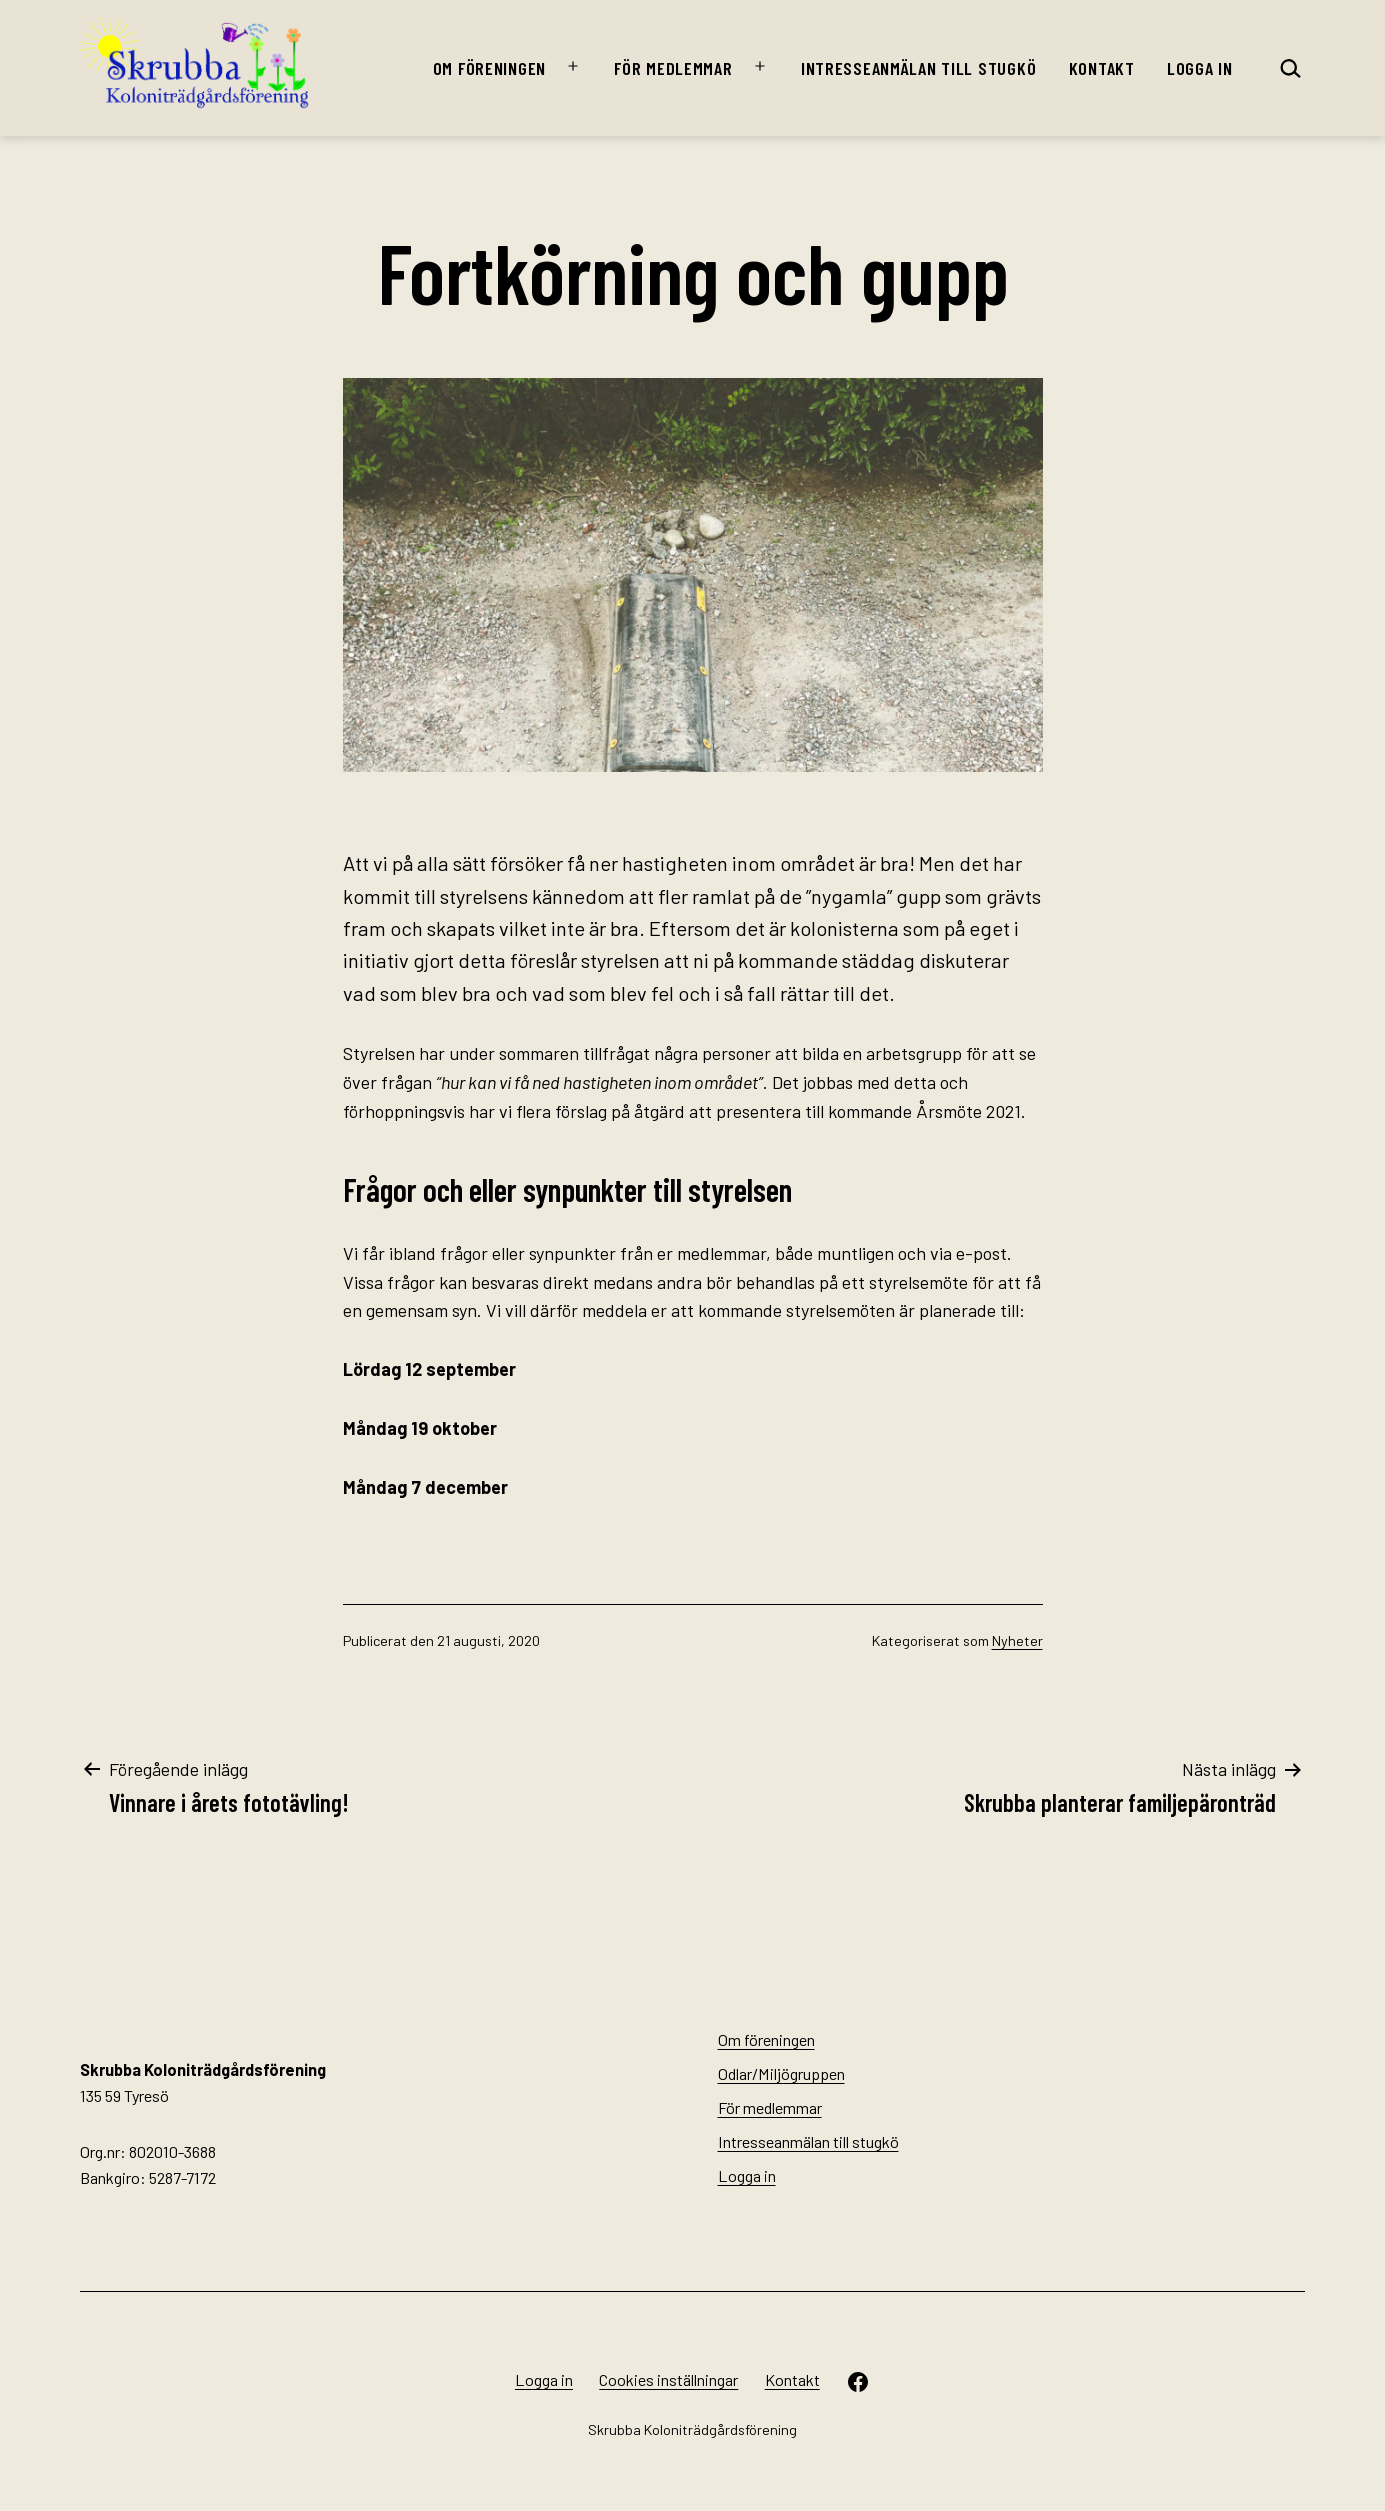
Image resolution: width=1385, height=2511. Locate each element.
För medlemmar (673, 68)
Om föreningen (489, 68)
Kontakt (1102, 68)
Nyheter (1017, 1640)
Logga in (1200, 68)
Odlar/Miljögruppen (781, 2073)
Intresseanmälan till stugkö (918, 68)
